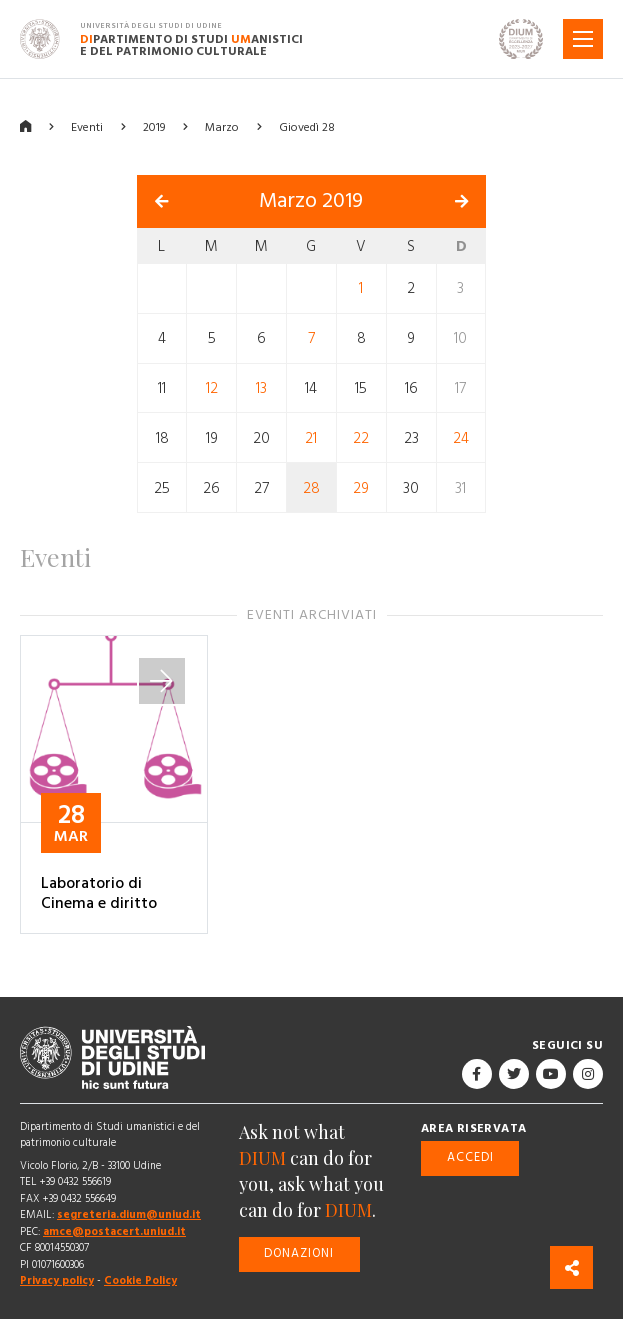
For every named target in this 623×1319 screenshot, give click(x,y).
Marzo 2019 (311, 201)
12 (212, 388)
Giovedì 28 (307, 127)
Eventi (87, 127)
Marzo (222, 127)
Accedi (470, 1157)
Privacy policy (57, 1280)
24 (461, 438)
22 (361, 438)
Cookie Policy (140, 1280)
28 (311, 487)
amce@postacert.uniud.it (114, 1231)
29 (361, 487)
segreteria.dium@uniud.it (129, 1214)
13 (261, 388)
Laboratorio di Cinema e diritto (99, 893)
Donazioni (299, 1253)
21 (311, 438)
